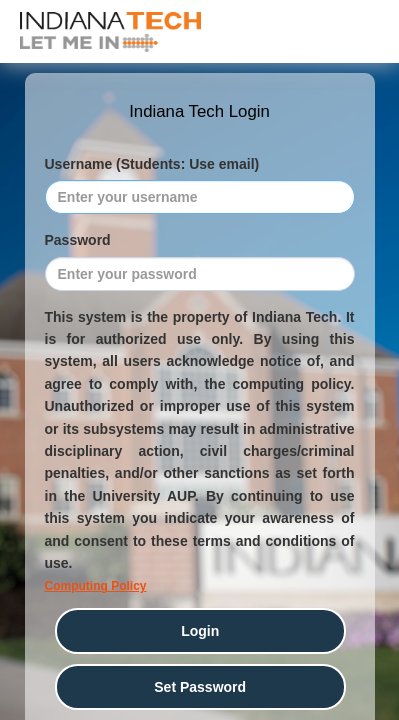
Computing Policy (96, 586)
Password (78, 240)
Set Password (200, 687)
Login (200, 631)
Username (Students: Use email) (152, 164)
